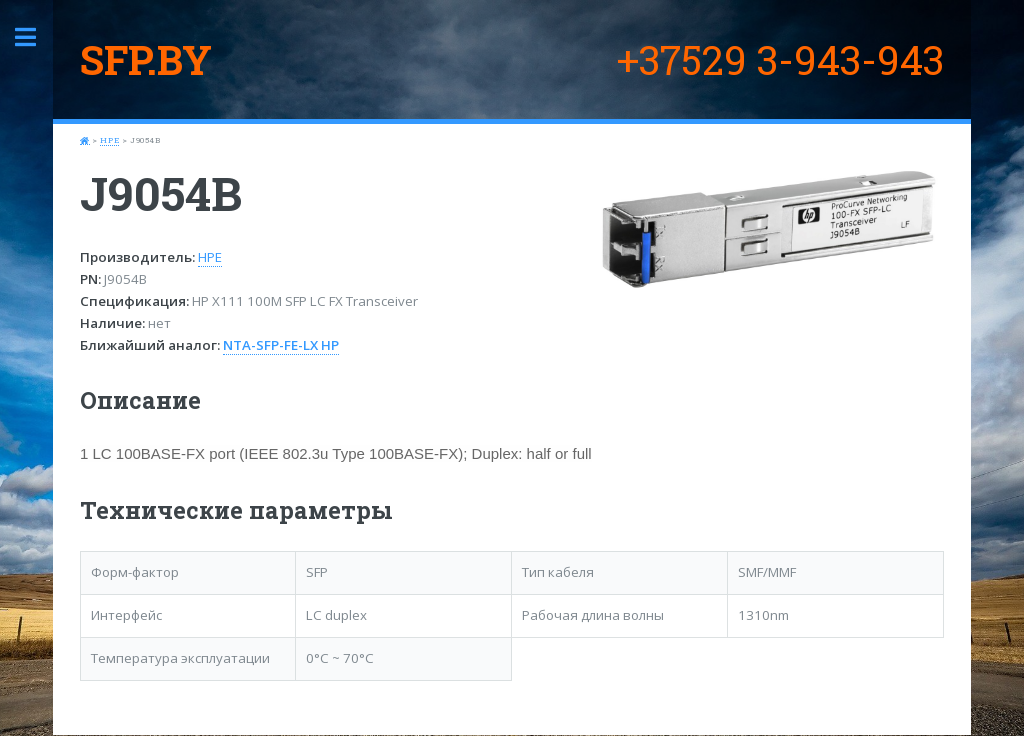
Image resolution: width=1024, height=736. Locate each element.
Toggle (36, 37)
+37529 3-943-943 (780, 59)
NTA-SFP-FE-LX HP (281, 345)
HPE (109, 140)
